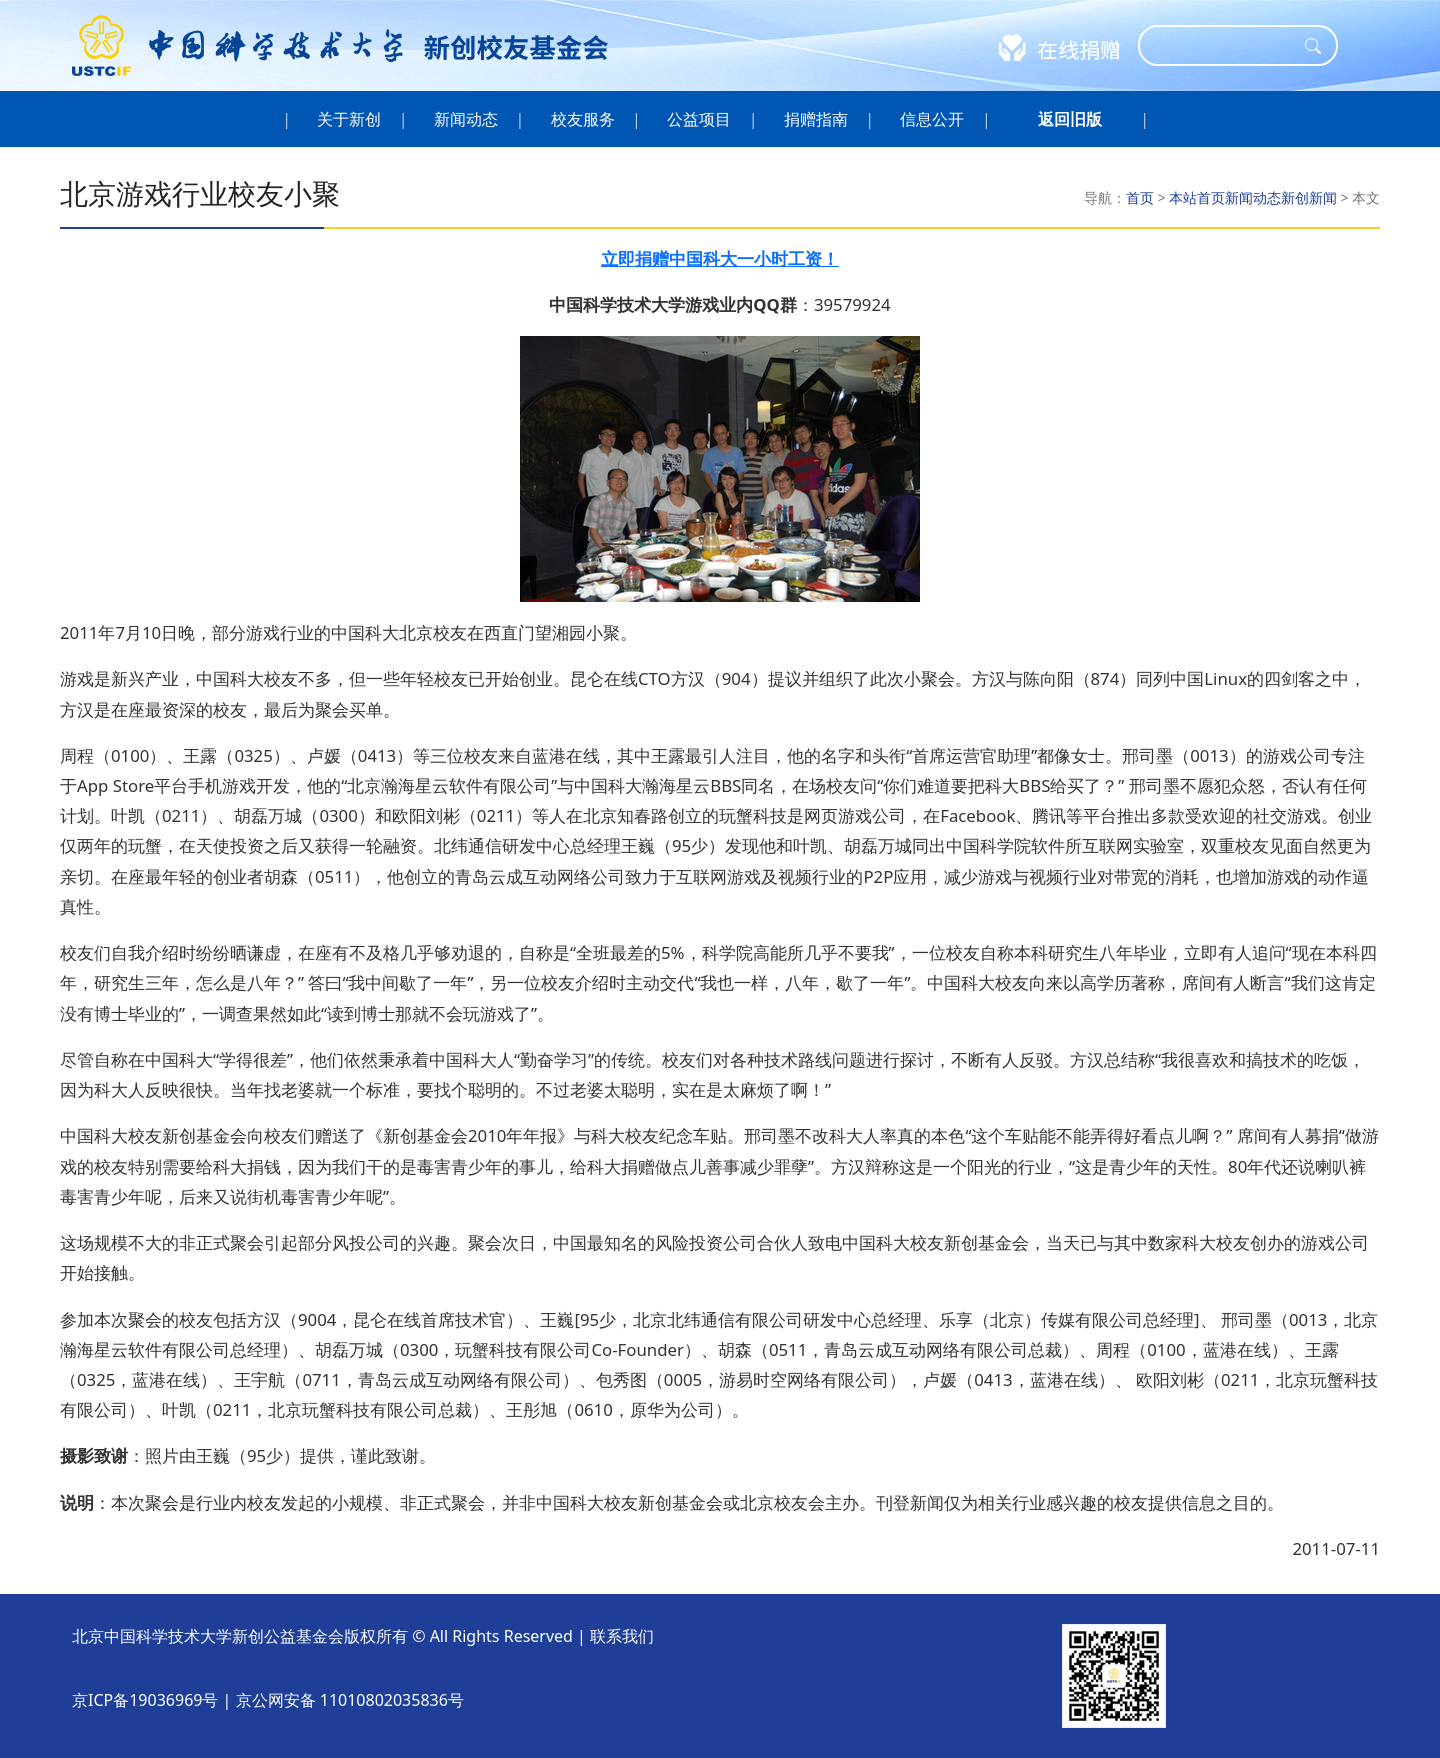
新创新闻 (1309, 197)
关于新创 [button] (349, 119)
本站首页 (1197, 197)
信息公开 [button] (932, 119)
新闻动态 (1253, 197)
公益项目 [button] (699, 119)
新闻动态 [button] (466, 119)
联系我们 (622, 1636)
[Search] (1225, 45)
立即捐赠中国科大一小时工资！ (720, 258)
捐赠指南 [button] (816, 119)
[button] (1070, 119)
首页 (1140, 197)
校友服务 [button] (582, 119)
